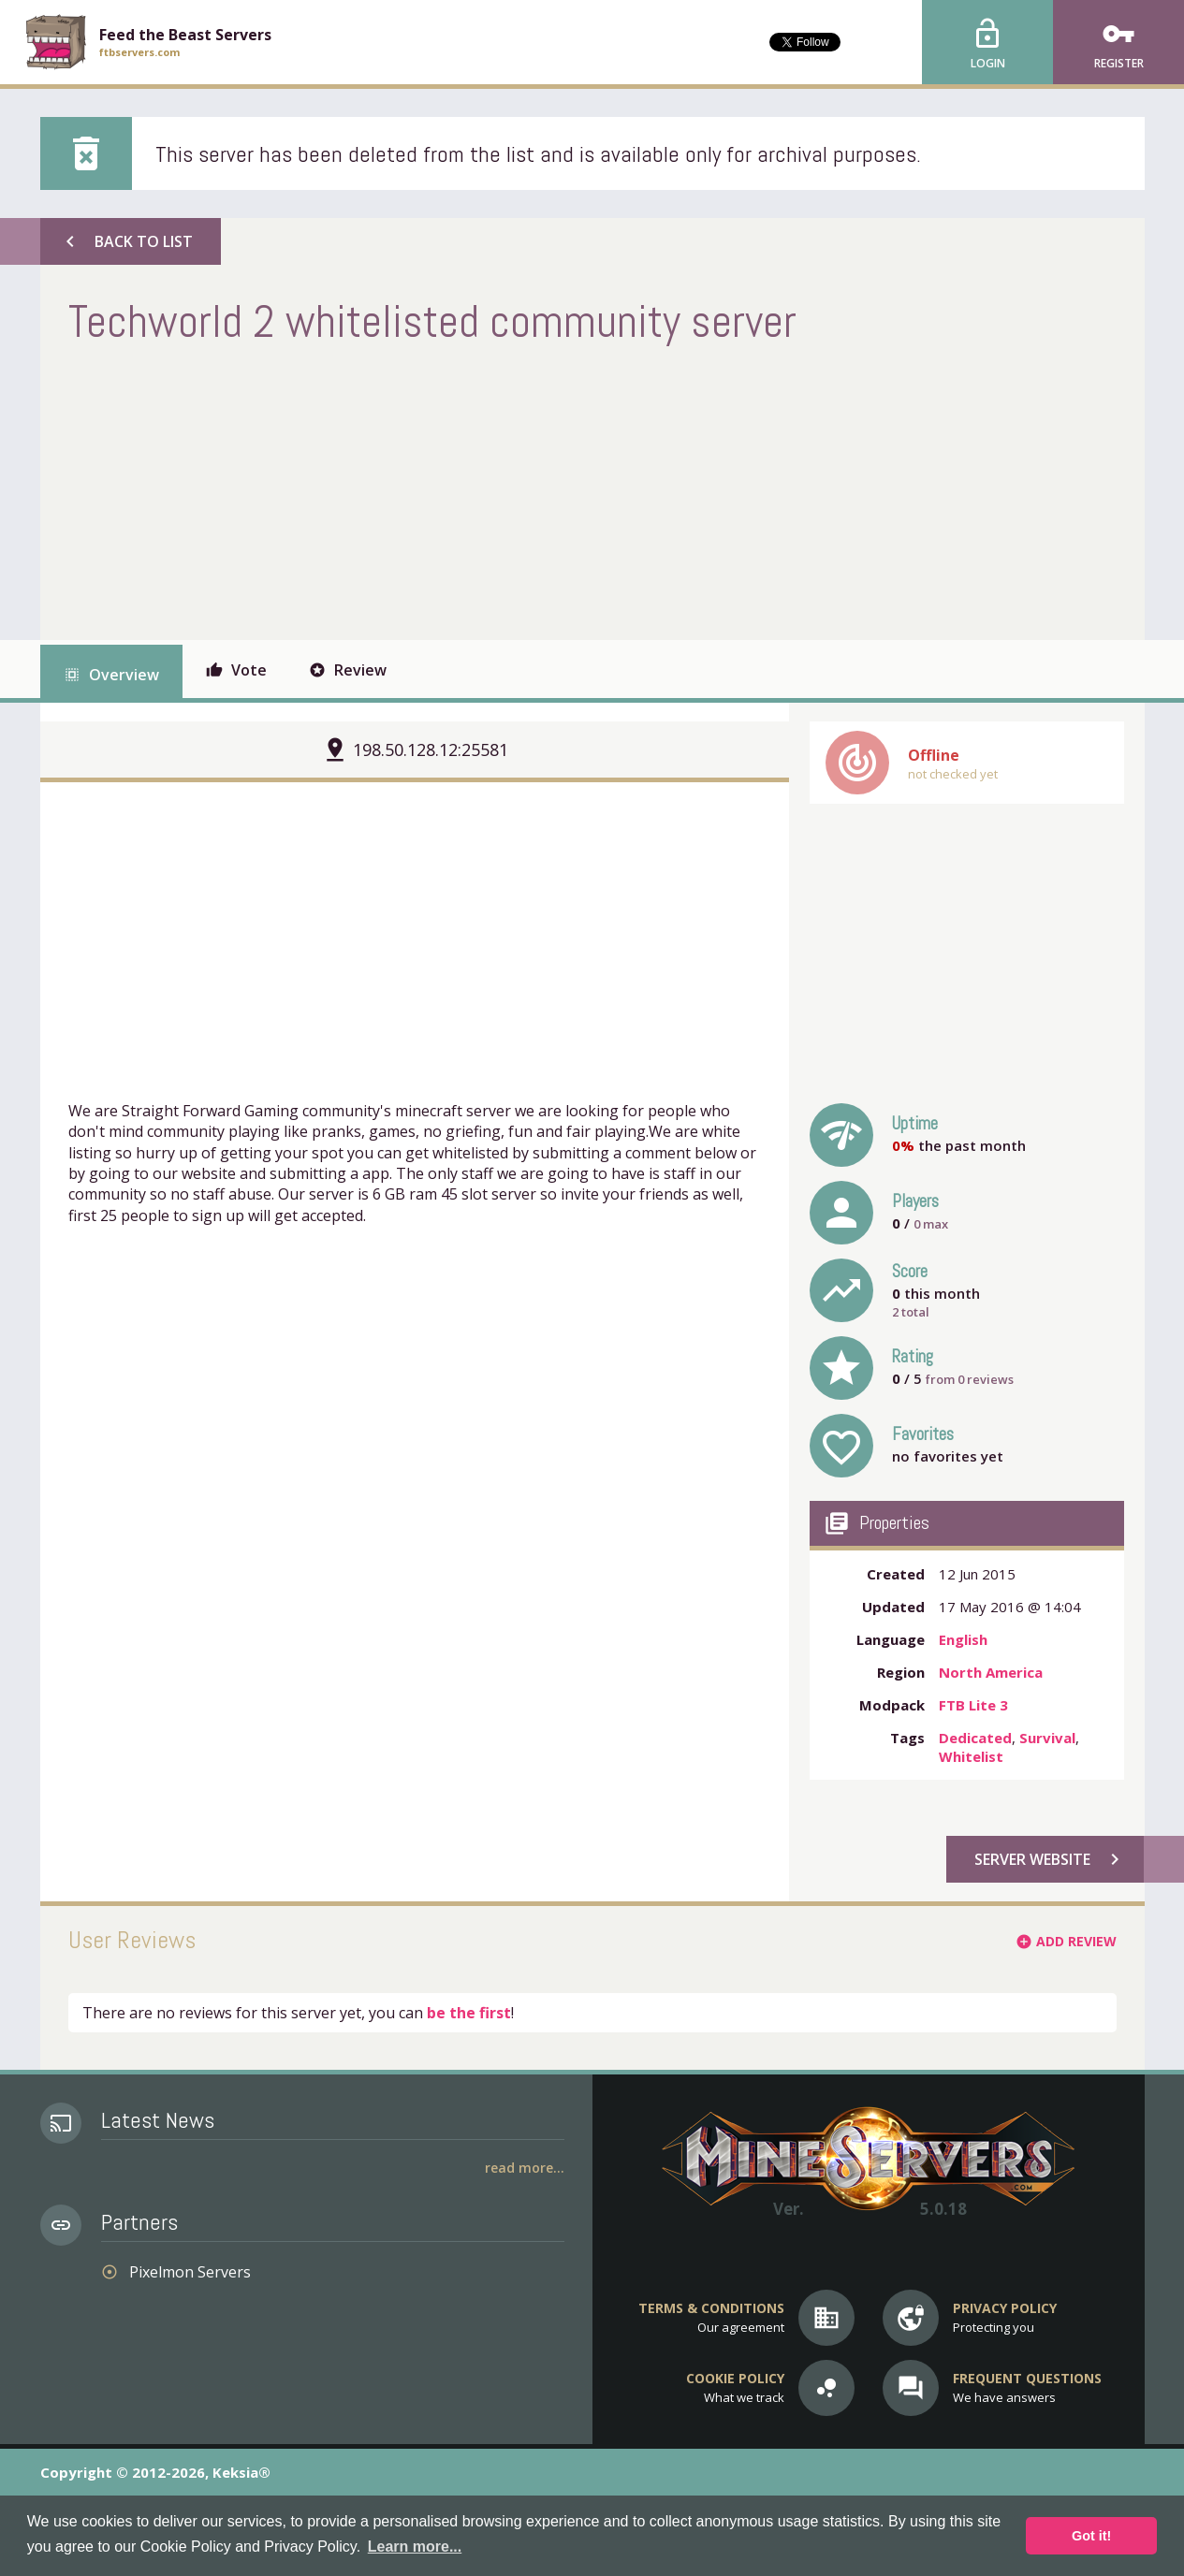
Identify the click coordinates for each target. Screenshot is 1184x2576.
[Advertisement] (409, 490)
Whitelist (971, 1756)
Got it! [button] (1091, 2535)
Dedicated (975, 1737)
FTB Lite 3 (973, 1705)
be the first (469, 2012)
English (963, 1639)
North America (991, 1672)
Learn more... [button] (414, 2546)
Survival (1047, 1737)
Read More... (524, 2167)
